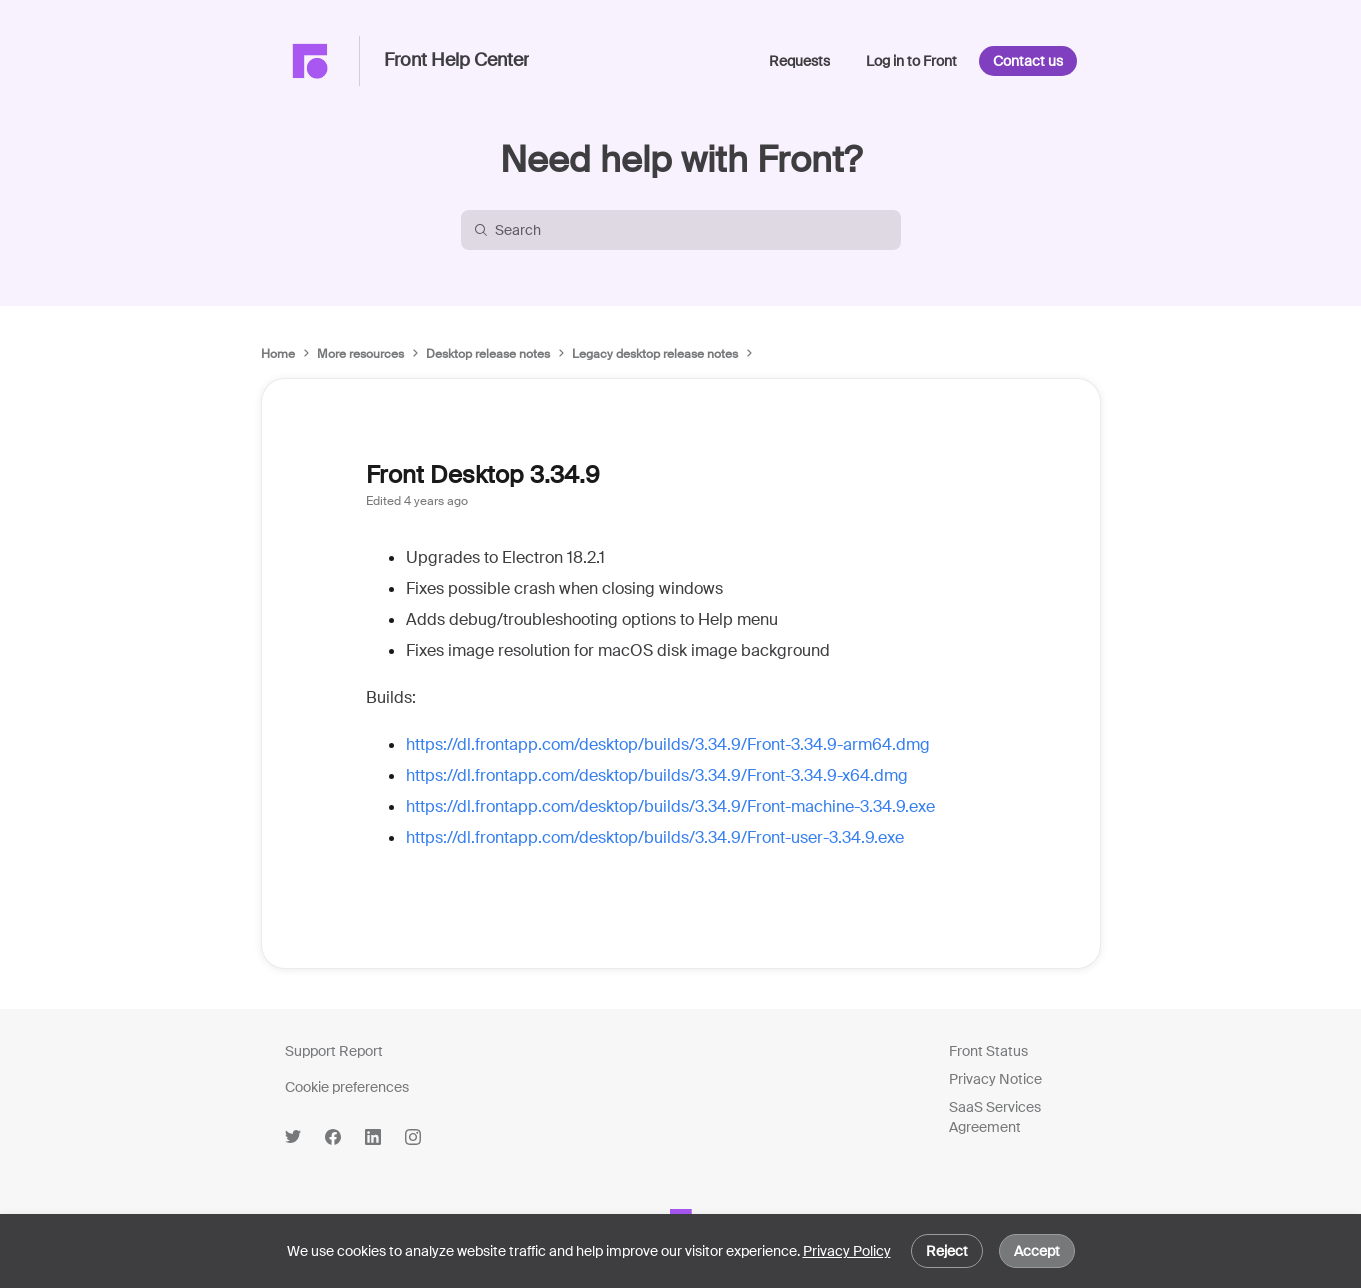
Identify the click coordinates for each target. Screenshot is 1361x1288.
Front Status (988, 1051)
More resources (360, 354)
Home (278, 354)
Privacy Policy (847, 1251)
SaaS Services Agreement (995, 1117)
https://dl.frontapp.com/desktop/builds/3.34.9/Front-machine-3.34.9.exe (670, 806)
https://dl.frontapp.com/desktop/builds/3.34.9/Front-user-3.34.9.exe (655, 837)
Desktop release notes (488, 354)
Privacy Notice (995, 1079)
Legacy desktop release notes (655, 354)
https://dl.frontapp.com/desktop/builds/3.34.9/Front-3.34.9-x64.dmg (657, 775)
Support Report (334, 1051)
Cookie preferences (347, 1087)
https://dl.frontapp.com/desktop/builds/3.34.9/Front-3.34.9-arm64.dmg (668, 744)
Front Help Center (456, 61)
